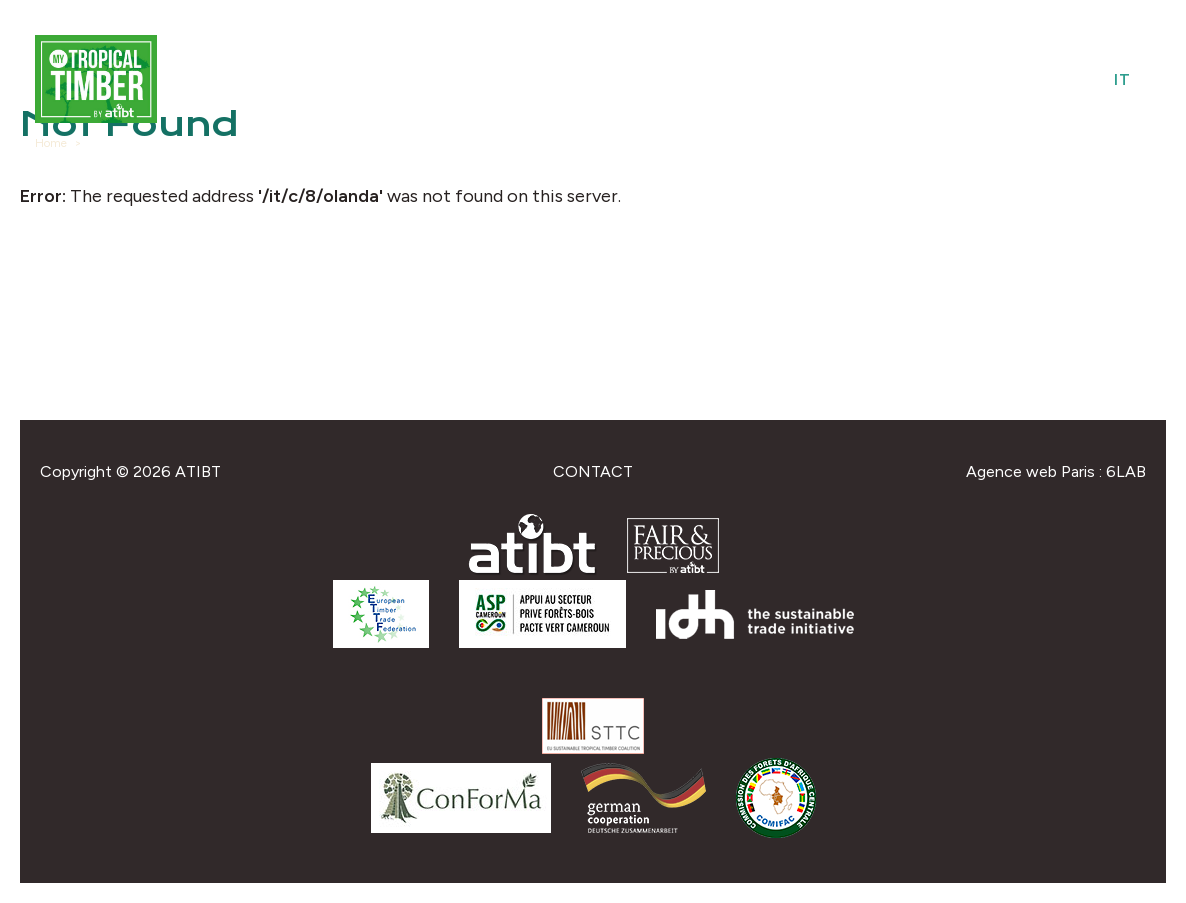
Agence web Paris (1030, 471)
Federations (962, 80)
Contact (593, 471)
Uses (861, 80)
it (1122, 79)
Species (784, 80)
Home (51, 143)
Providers (681, 80)
